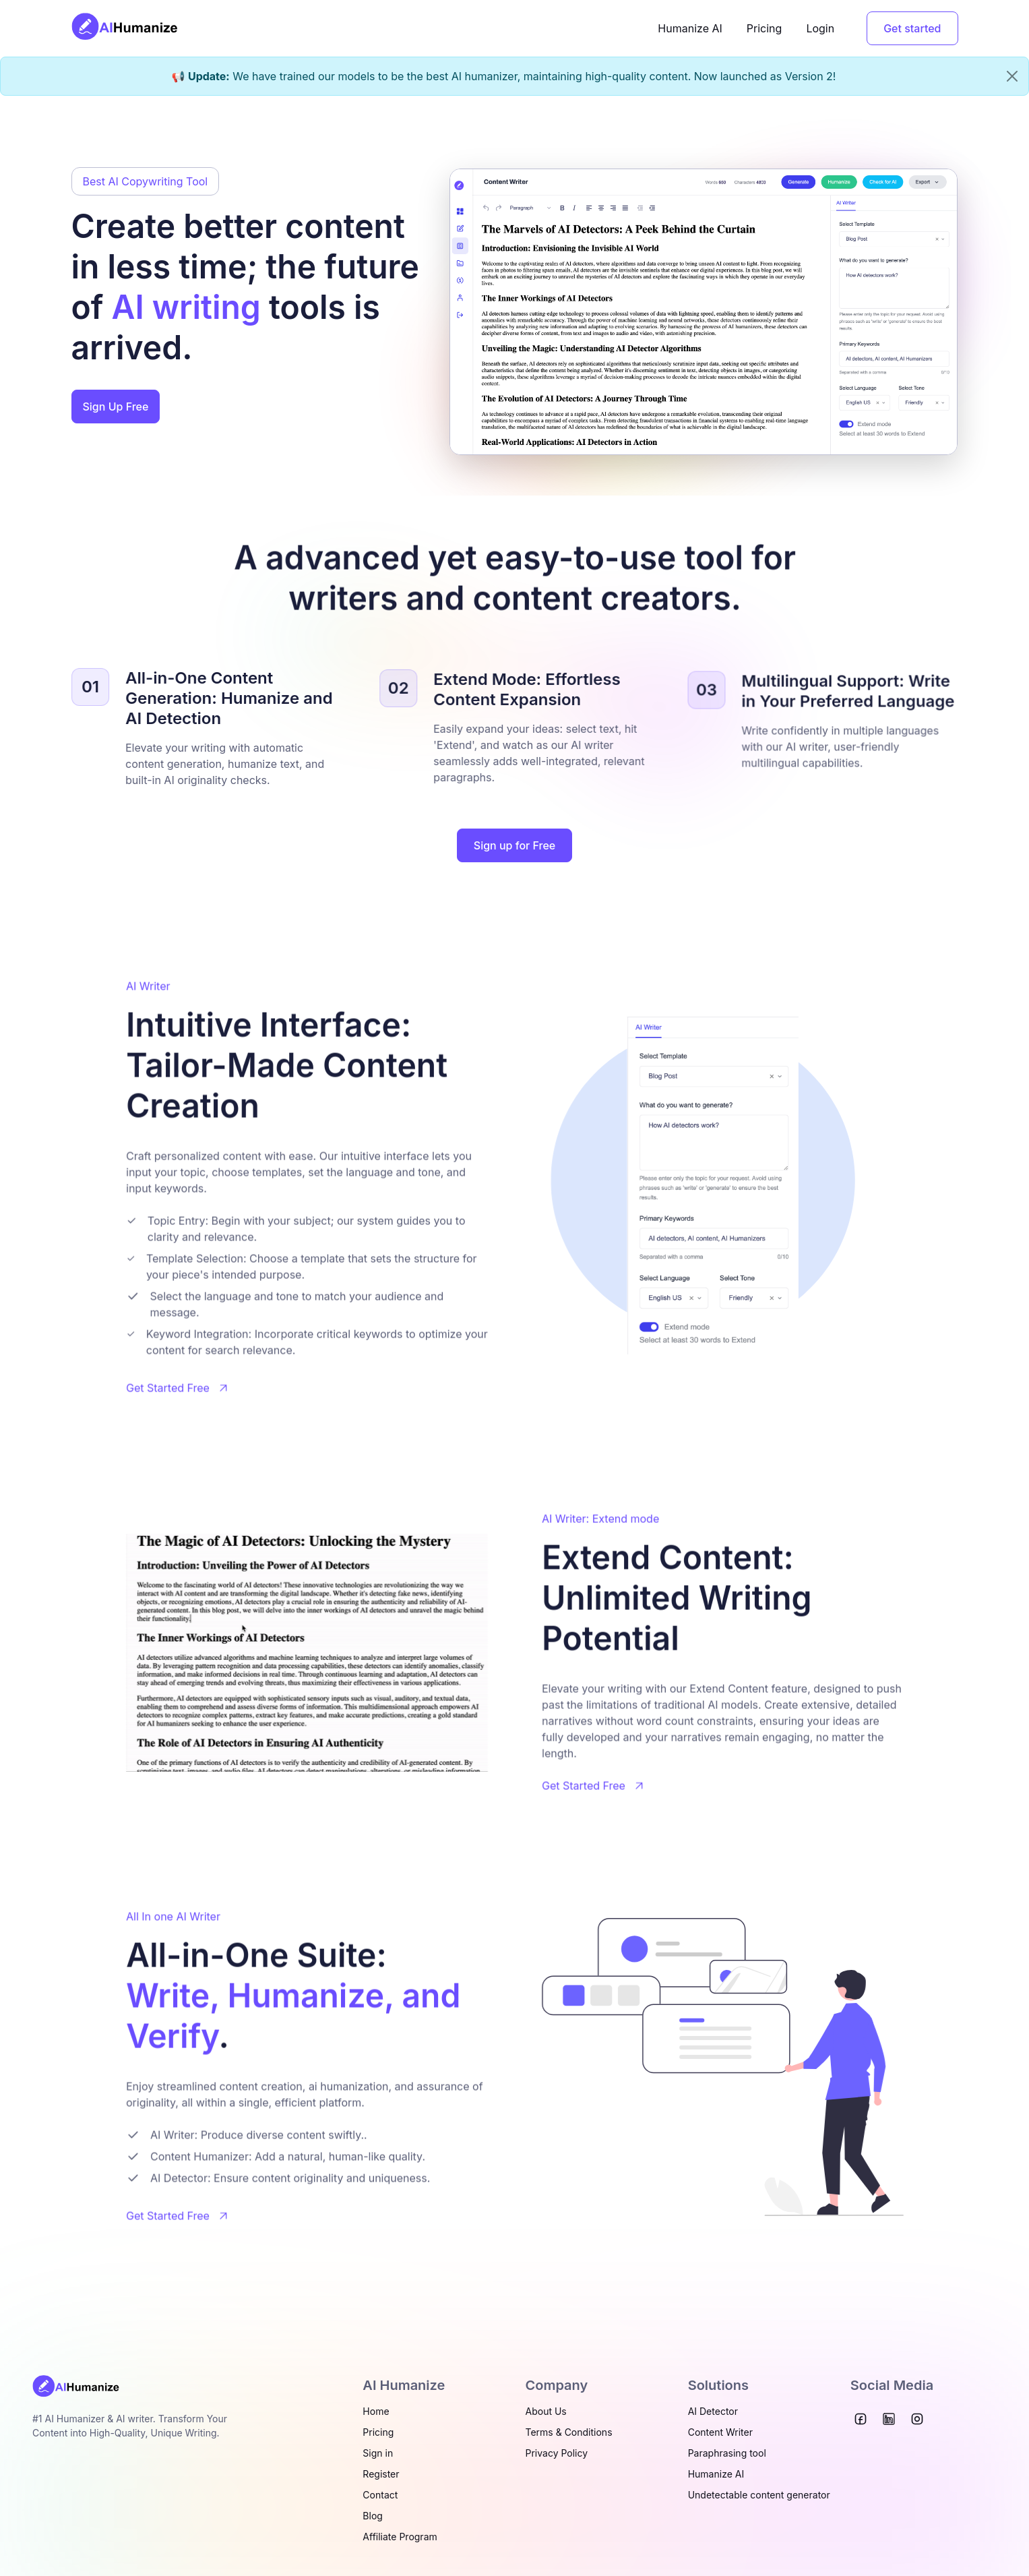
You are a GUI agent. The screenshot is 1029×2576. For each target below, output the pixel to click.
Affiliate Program (400, 2536)
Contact (380, 2494)
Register (381, 2474)
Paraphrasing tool (727, 2453)
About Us (546, 2411)
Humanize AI (690, 28)
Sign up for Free (514, 845)
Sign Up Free (116, 406)
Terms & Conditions (569, 2432)
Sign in (378, 2453)
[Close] (1012, 76)
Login (820, 28)
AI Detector (713, 2411)
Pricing (764, 28)
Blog (373, 2515)
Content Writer (720, 2432)
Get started (912, 28)
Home (376, 2411)
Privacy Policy (557, 2453)
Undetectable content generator (759, 2494)
